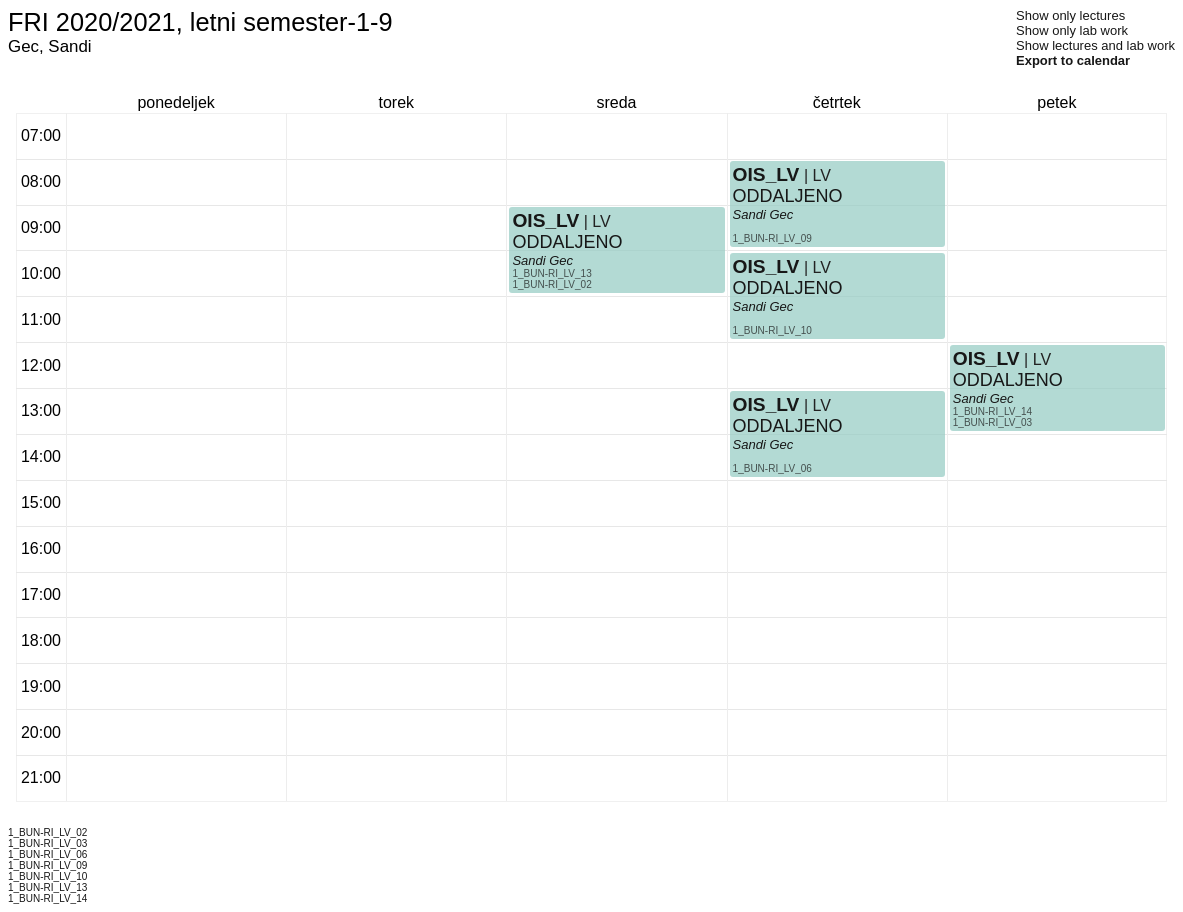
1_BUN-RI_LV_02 (551, 284)
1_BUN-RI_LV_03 (992, 422)
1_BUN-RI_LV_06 (772, 468)
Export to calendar (1073, 60)
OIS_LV (545, 220)
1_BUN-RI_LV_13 (551, 273)
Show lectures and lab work (1095, 45)
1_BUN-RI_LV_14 (992, 411)
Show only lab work (1072, 30)
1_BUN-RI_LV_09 (772, 238)
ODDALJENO (567, 242)
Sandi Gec (542, 260)
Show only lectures (1070, 15)
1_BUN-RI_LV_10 (772, 330)
